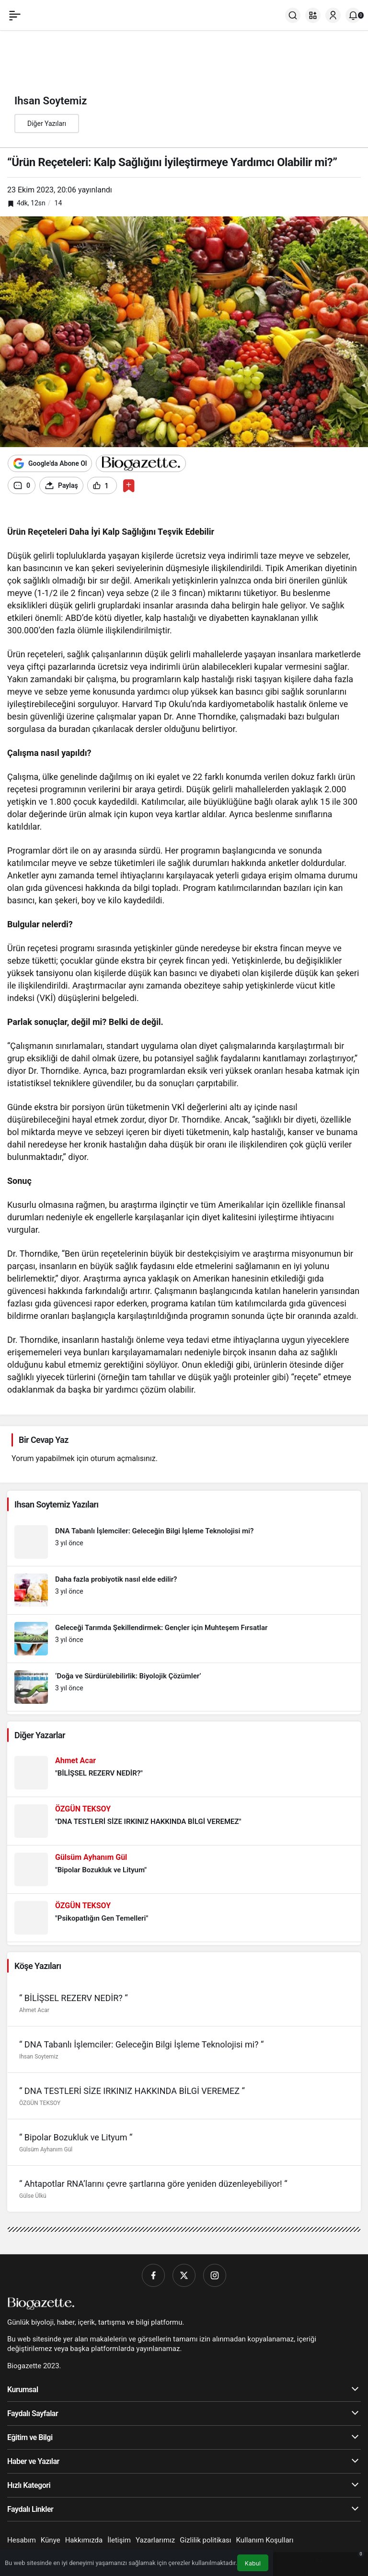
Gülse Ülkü (32, 2196)
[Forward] (21, 516)
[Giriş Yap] (333, 15)
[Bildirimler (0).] (353, 15)
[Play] (10, 516)
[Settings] (27, 516)
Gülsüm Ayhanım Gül (45, 2149)
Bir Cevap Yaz (44, 1440)
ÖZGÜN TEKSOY (39, 2103)
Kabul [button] (253, 2563)
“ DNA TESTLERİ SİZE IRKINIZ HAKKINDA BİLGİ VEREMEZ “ (132, 2091)
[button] (313, 15)
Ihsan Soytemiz (38, 2056)
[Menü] (15, 15)
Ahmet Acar (34, 2010)
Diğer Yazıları (46, 123)
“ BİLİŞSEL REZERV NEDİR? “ (73, 1998)
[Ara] (292, 15)
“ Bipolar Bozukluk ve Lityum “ (75, 2137)
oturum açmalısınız (123, 1458)
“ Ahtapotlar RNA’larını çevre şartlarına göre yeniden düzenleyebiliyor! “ (153, 2184)
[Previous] (16, 516)
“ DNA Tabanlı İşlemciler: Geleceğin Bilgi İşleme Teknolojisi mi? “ (141, 2044)
